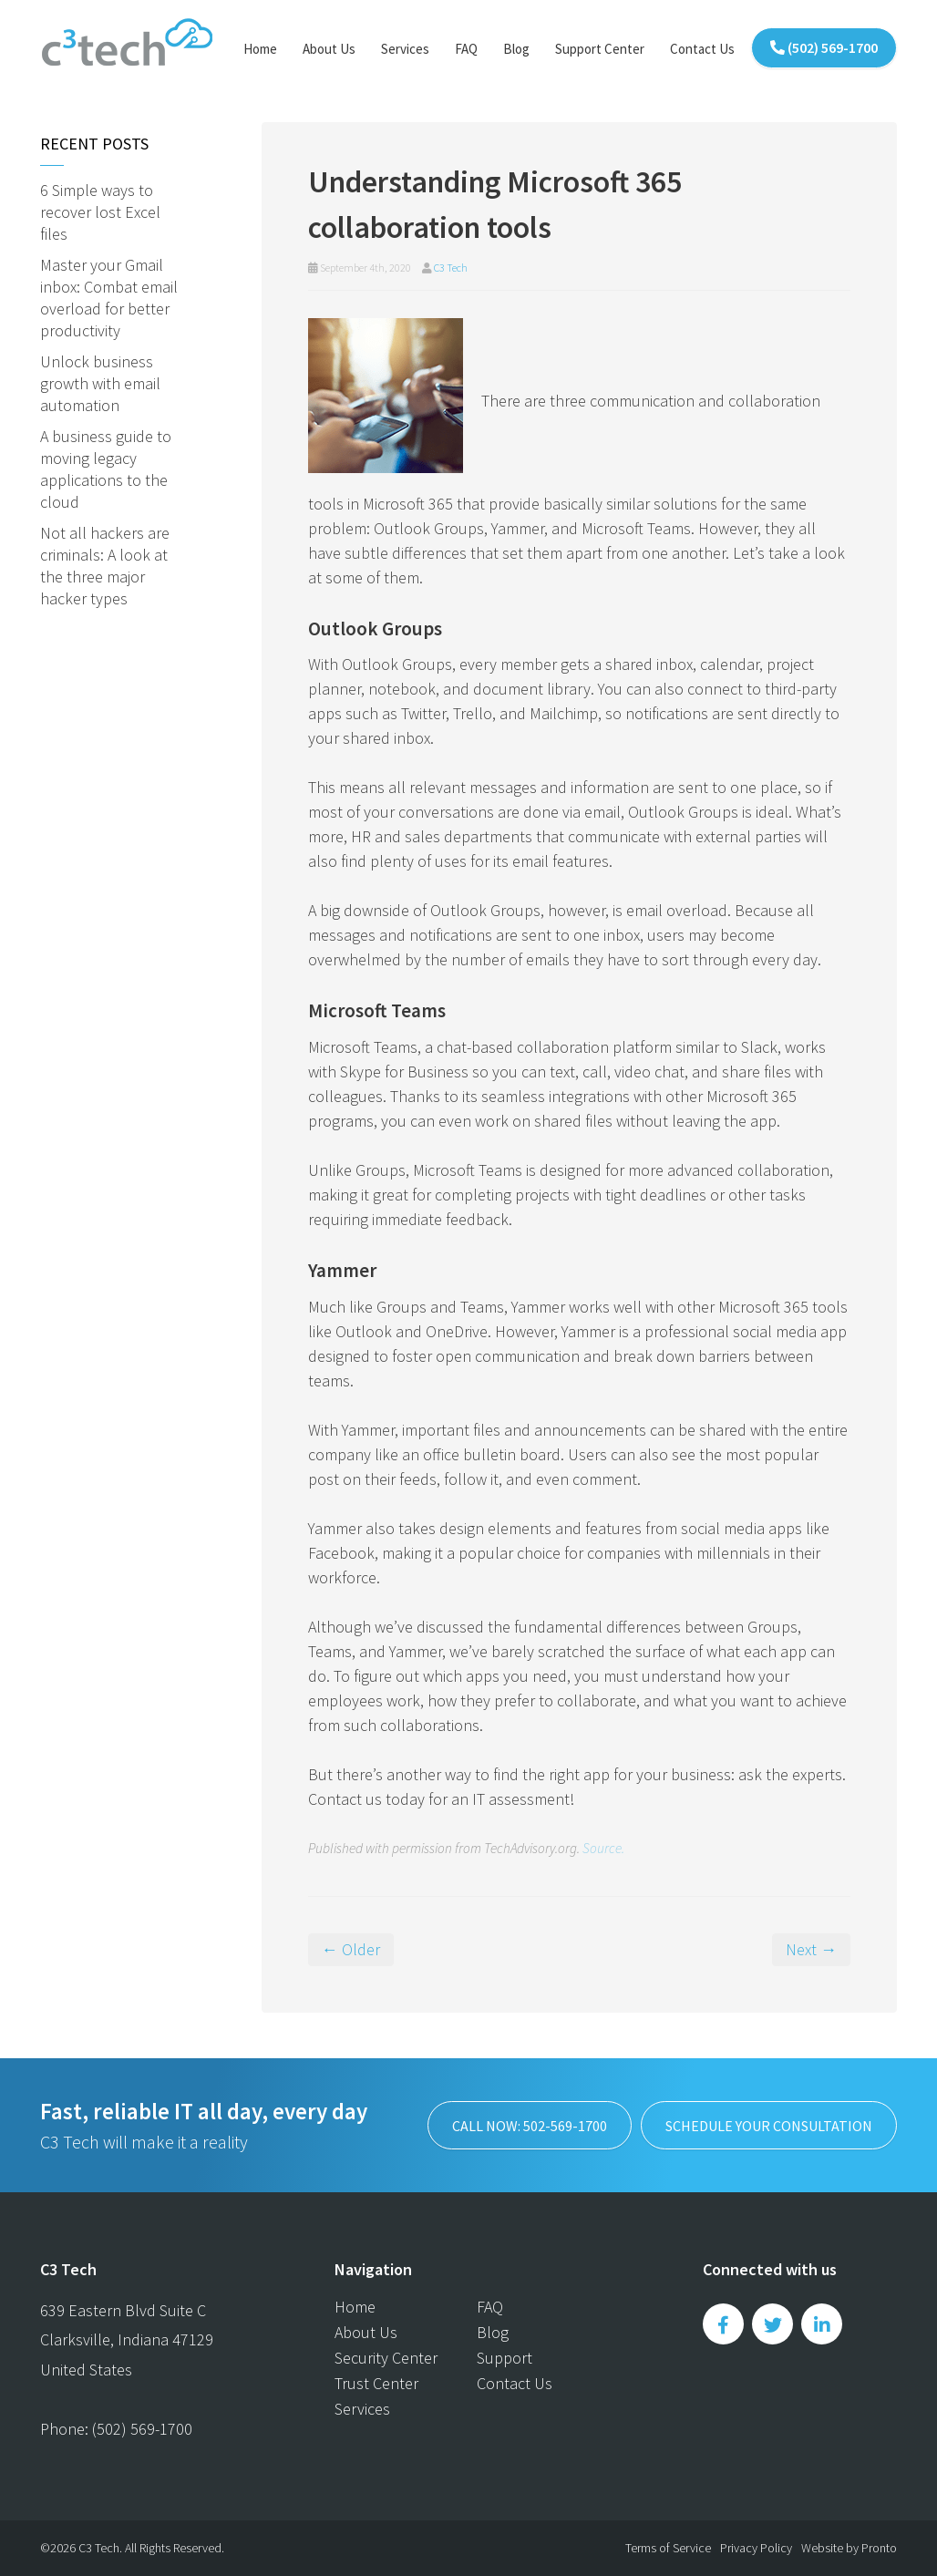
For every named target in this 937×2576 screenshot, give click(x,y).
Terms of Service (668, 2548)
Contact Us (702, 48)
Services (405, 48)
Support (504, 2357)
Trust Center (376, 2383)
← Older (351, 1949)
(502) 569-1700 (824, 47)
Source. (603, 1848)
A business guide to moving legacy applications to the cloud (105, 469)
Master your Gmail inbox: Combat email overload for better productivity (109, 297)
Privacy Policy (756, 2548)
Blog (516, 48)
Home (260, 48)
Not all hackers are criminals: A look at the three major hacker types (105, 565)
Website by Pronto (849, 2548)
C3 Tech (451, 267)
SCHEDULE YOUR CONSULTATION (768, 2126)
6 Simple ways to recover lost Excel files (100, 212)
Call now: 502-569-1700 (529, 2126)
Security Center (386, 2357)
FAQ (466, 48)
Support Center (599, 48)
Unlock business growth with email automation (100, 383)
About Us (329, 48)
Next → (811, 1949)
